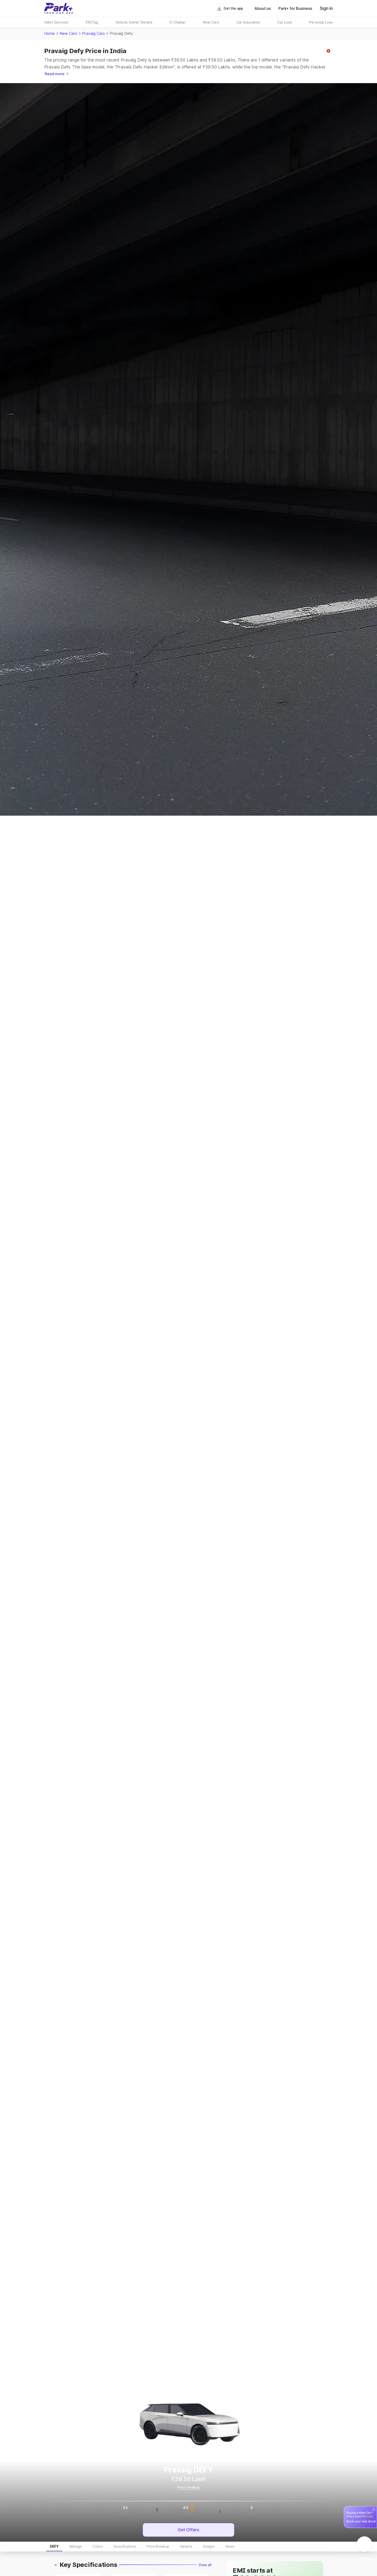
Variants (186, 2546)
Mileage (75, 2546)
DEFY (54, 2546)
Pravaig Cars (93, 33)
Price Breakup (158, 2546)
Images (209, 2546)
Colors (98, 2546)
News (230, 2546)
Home (49, 33)
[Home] (58, 8)
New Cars (68, 33)
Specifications (124, 2546)
